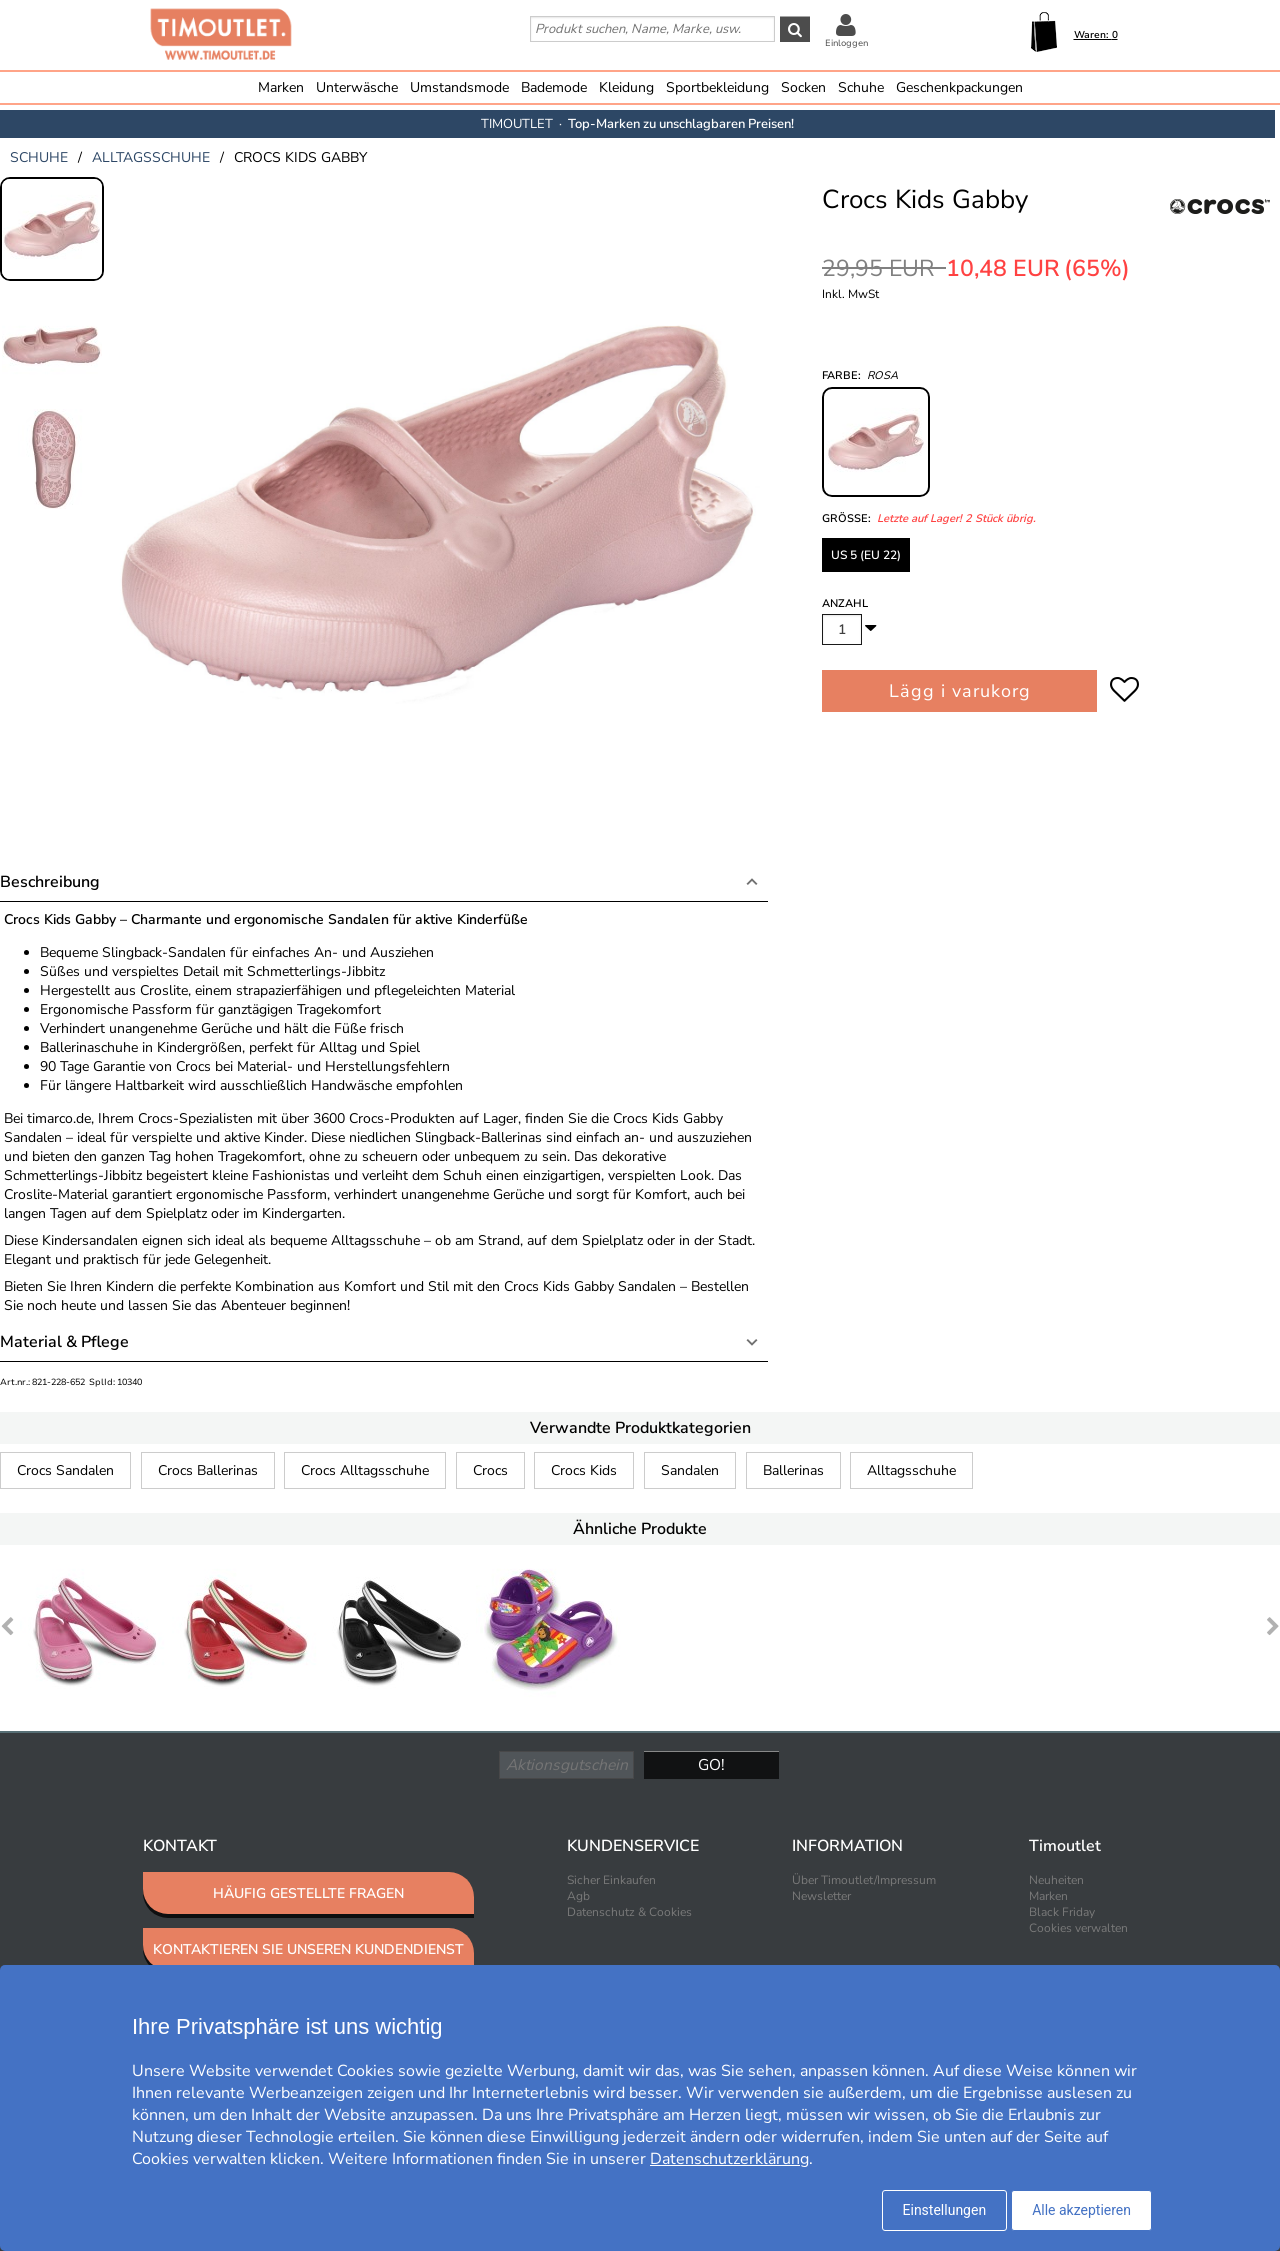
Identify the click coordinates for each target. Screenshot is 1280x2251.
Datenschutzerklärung (729, 2159)
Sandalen (690, 1470)
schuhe (39, 157)
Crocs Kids (584, 1470)
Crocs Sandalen (65, 1470)
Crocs (490, 1470)
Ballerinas (793, 1470)
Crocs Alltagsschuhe (365, 1470)
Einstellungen (945, 2210)
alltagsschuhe (151, 157)
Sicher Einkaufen (611, 1880)
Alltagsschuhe (911, 1470)
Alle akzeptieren (1081, 2210)
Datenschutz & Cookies (629, 1912)
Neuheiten (1056, 1880)
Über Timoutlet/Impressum (864, 1880)
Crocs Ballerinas (208, 1470)
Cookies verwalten (1078, 1928)
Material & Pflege (64, 1342)
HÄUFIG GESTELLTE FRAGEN (308, 1893)
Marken (281, 87)
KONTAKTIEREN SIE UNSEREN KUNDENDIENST (308, 1949)
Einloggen (846, 43)
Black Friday (1062, 1912)
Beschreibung (50, 882)
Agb (578, 1896)
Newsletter (821, 1896)
